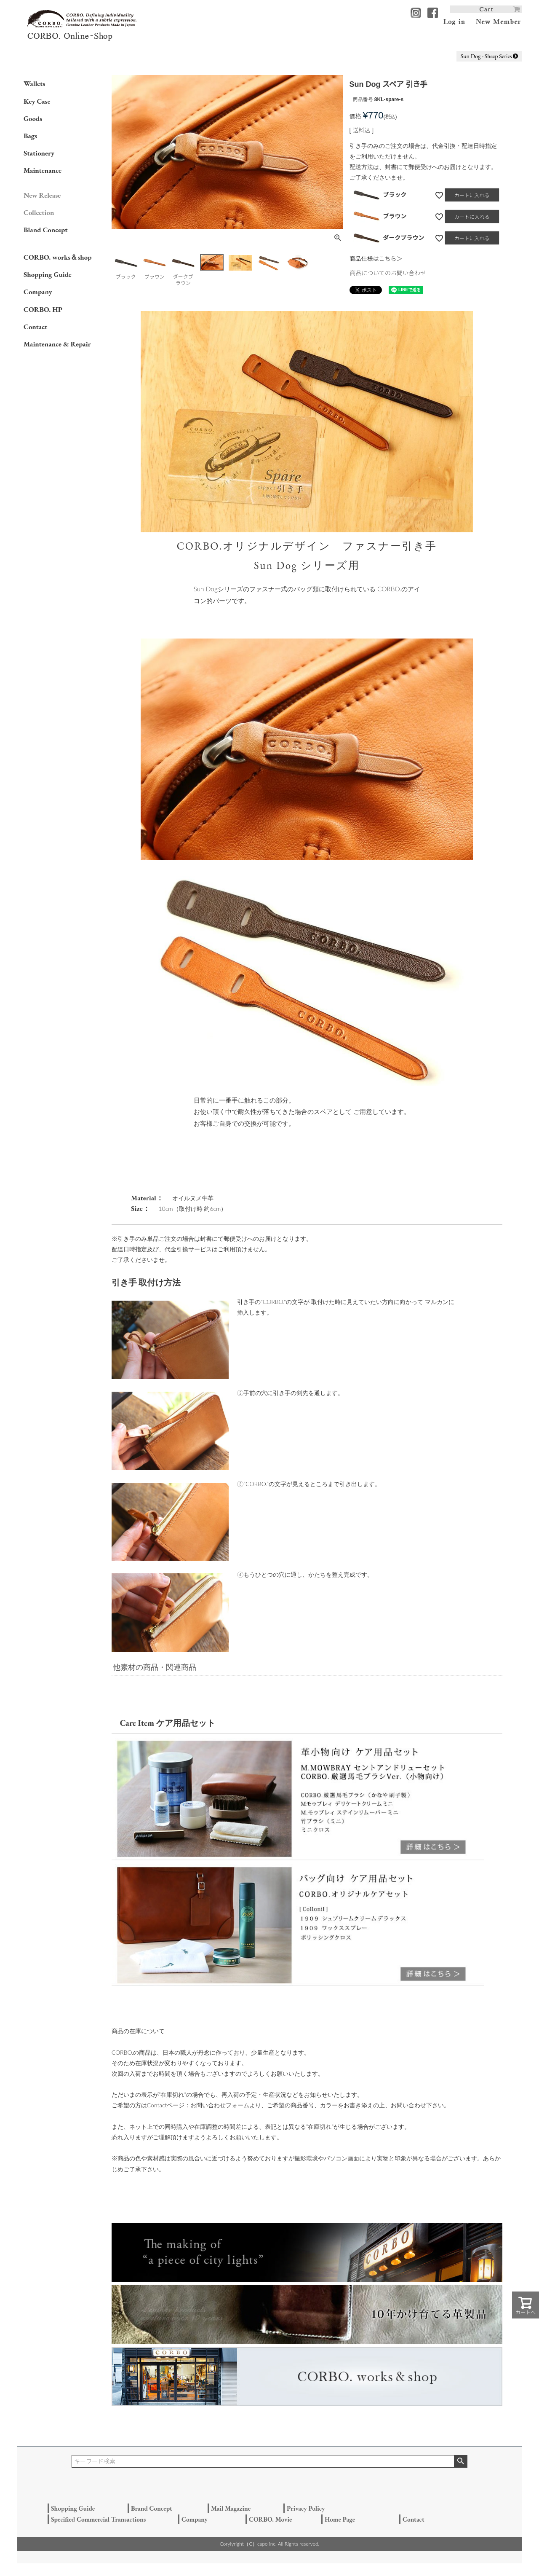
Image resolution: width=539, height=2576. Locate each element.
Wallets (34, 83)
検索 (460, 2461)
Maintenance (42, 170)
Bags (30, 135)
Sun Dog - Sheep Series (489, 56)
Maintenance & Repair (57, 344)
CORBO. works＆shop (57, 257)
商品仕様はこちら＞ (376, 258)
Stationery (39, 153)
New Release (42, 195)
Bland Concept (45, 229)
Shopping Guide (48, 274)
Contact (35, 326)
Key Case (37, 101)
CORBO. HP (43, 309)
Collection (39, 212)
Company (38, 291)
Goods (33, 118)
